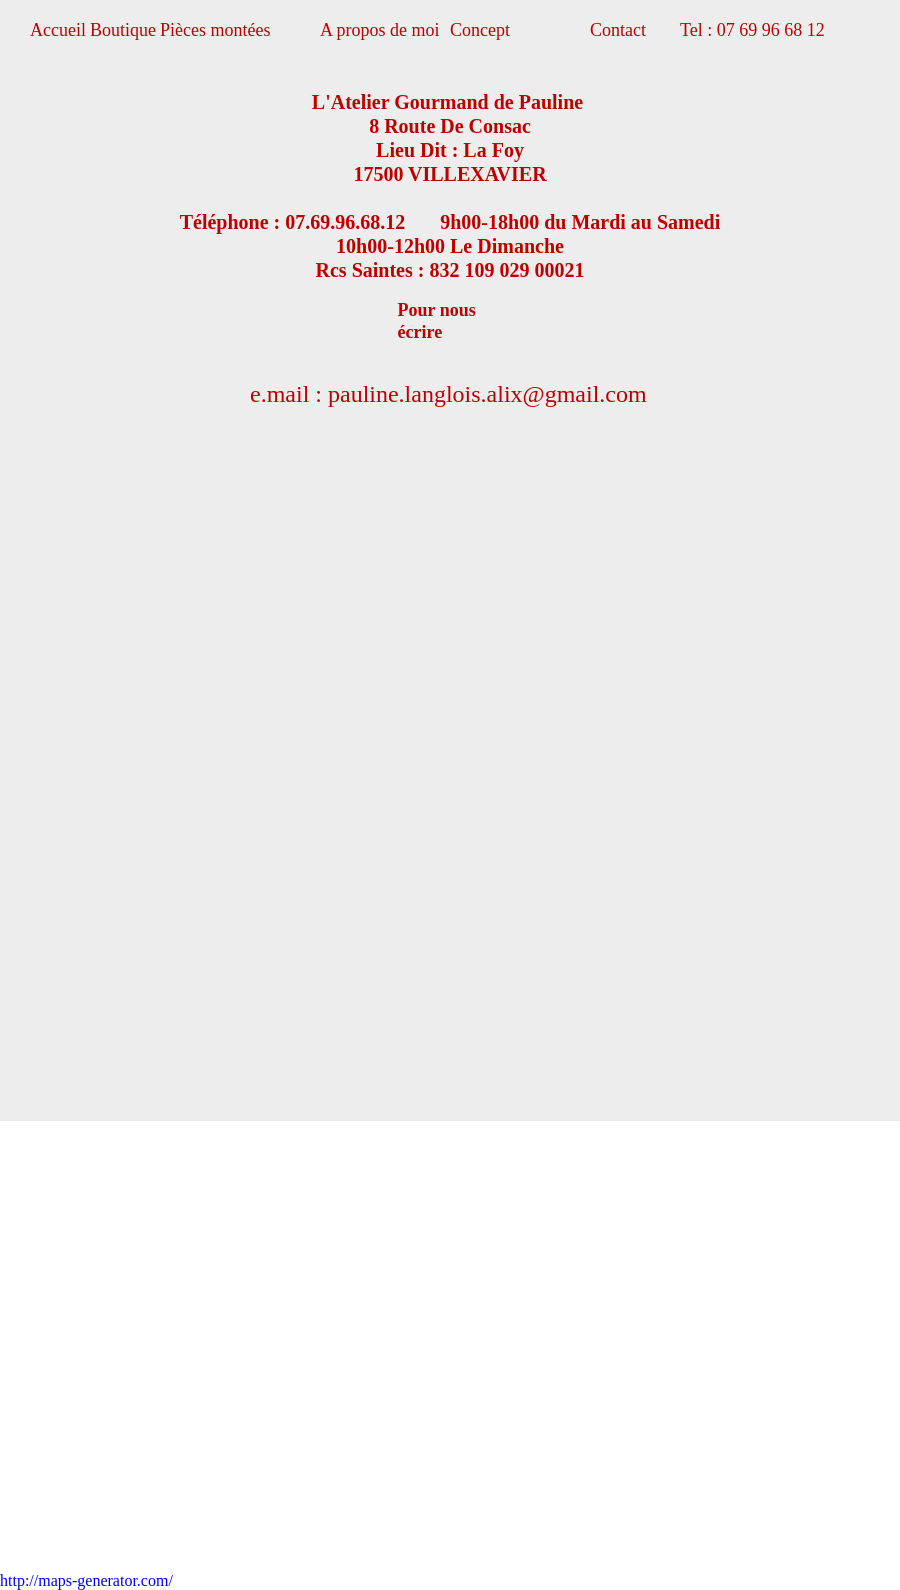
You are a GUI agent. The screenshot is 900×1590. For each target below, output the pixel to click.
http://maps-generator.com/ (86, 1580)
